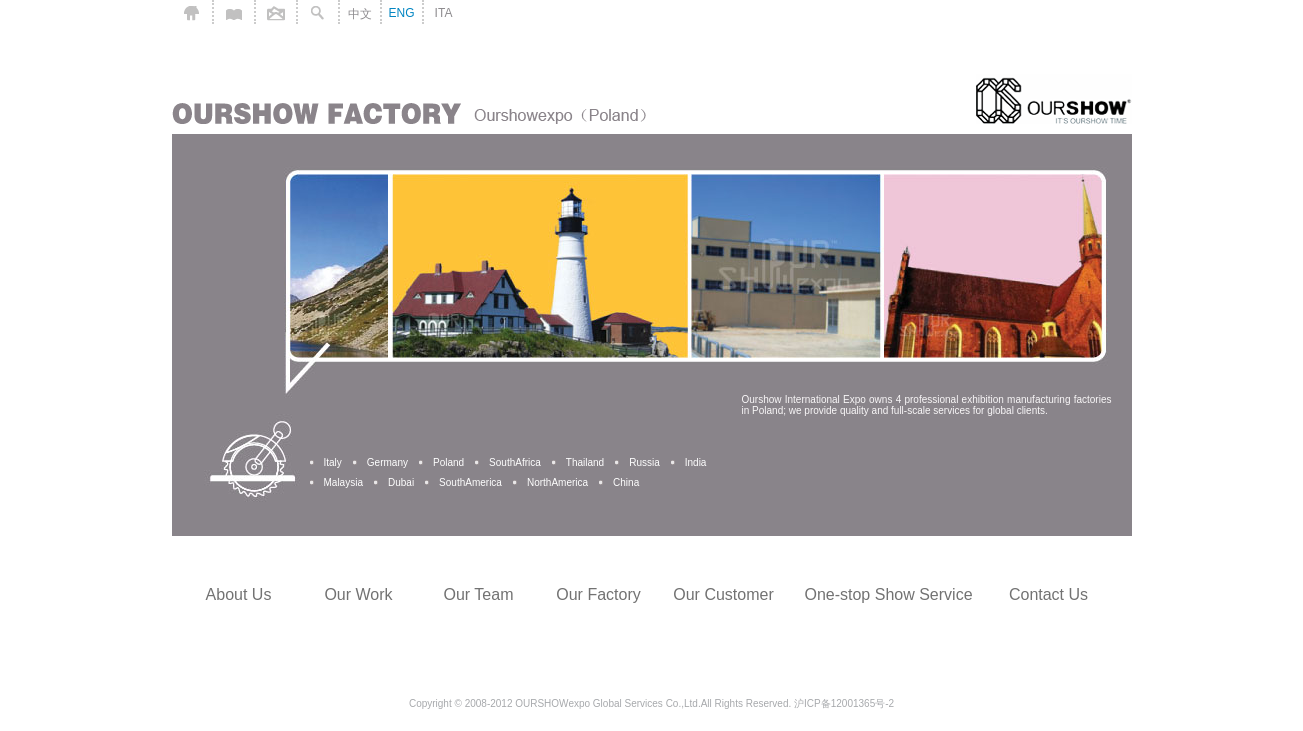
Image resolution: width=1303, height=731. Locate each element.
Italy (333, 462)
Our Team (479, 594)
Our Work (358, 594)
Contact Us (1048, 594)
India (696, 462)
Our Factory (598, 594)
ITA (444, 13)
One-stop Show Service (888, 594)
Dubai (401, 482)
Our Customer (723, 594)
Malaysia (343, 482)
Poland (448, 462)
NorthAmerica (557, 482)
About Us (239, 594)
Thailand (585, 462)
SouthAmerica (470, 482)
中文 (360, 14)
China (626, 482)
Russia (644, 462)
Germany (387, 462)
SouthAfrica (515, 462)
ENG (401, 13)
